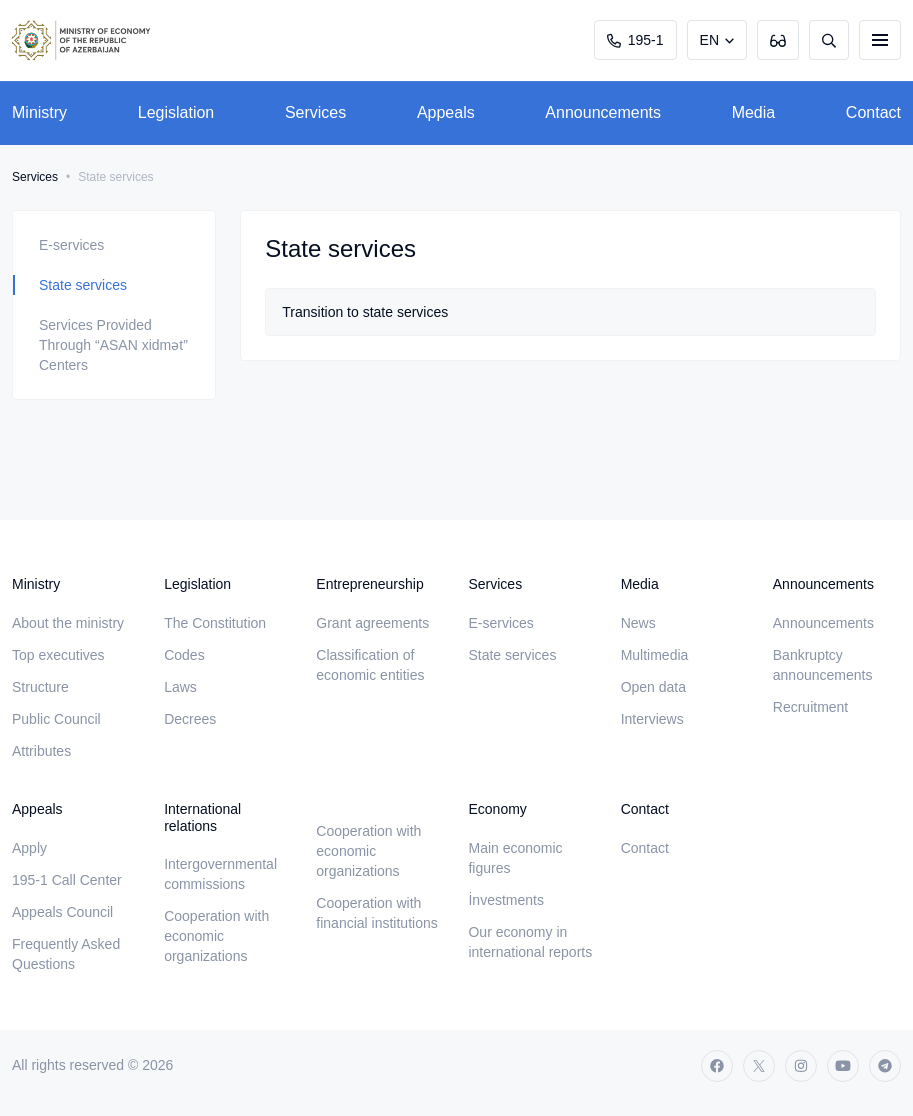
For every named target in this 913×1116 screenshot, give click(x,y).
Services (315, 112)
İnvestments (505, 900)
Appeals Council (62, 912)
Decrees (190, 719)
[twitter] (759, 1066)
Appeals (446, 112)
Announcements (603, 112)
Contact (873, 112)
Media (754, 112)
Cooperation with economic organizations (216, 936)
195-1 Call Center (67, 880)
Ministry (39, 112)
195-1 (635, 40)
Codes (184, 655)
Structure (40, 687)
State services (83, 285)
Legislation (176, 112)
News (638, 623)
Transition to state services (365, 312)
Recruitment (810, 707)
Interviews (652, 719)
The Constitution (215, 623)
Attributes (41, 751)
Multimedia (655, 655)
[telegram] (885, 1066)
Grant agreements (372, 623)
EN (709, 40)
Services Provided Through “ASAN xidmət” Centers (113, 345)
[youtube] (843, 1066)
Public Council (56, 719)
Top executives (58, 655)
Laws (180, 687)
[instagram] (801, 1066)
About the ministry (68, 623)
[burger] (880, 40)
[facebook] (717, 1066)
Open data (653, 687)
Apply (29, 848)
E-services (71, 245)
